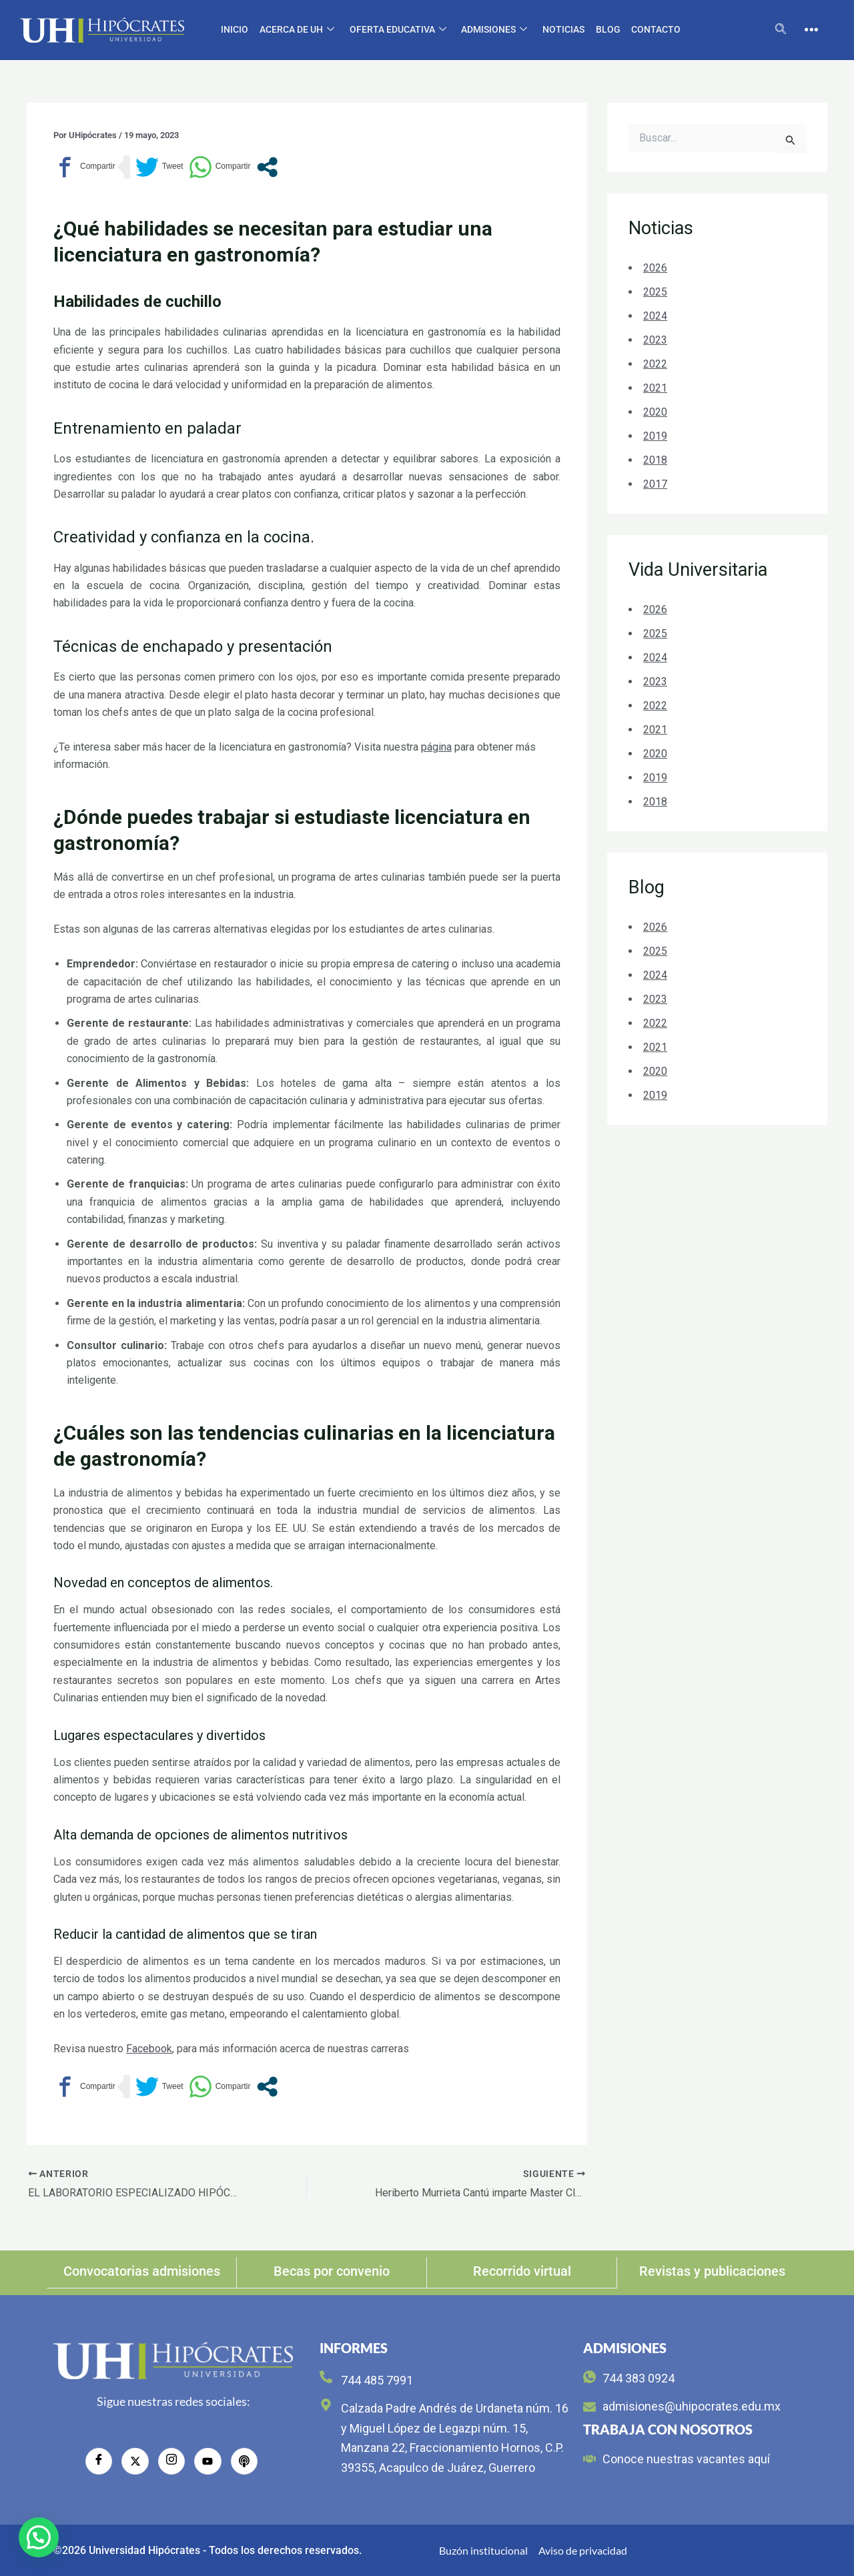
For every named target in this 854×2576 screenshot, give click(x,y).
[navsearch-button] (780, 30)
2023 (655, 340)
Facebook (149, 2048)
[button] (39, 2537)
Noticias (563, 29)
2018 (655, 460)
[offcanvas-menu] (811, 30)
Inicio (236, 29)
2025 (655, 292)
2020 (655, 412)
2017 (655, 484)
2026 (655, 268)
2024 (655, 316)
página (436, 747)
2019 (655, 436)
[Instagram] (171, 2460)
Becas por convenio (332, 2271)
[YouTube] (207, 2460)
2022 (655, 364)
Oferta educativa (398, 30)
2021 (655, 388)
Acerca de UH (297, 30)
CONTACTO (654, 29)
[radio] (243, 2460)
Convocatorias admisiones (141, 2271)
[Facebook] (99, 2460)
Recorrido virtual (522, 2271)
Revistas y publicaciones (712, 2271)
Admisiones (494, 30)
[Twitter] (135, 2460)
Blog (606, 29)
